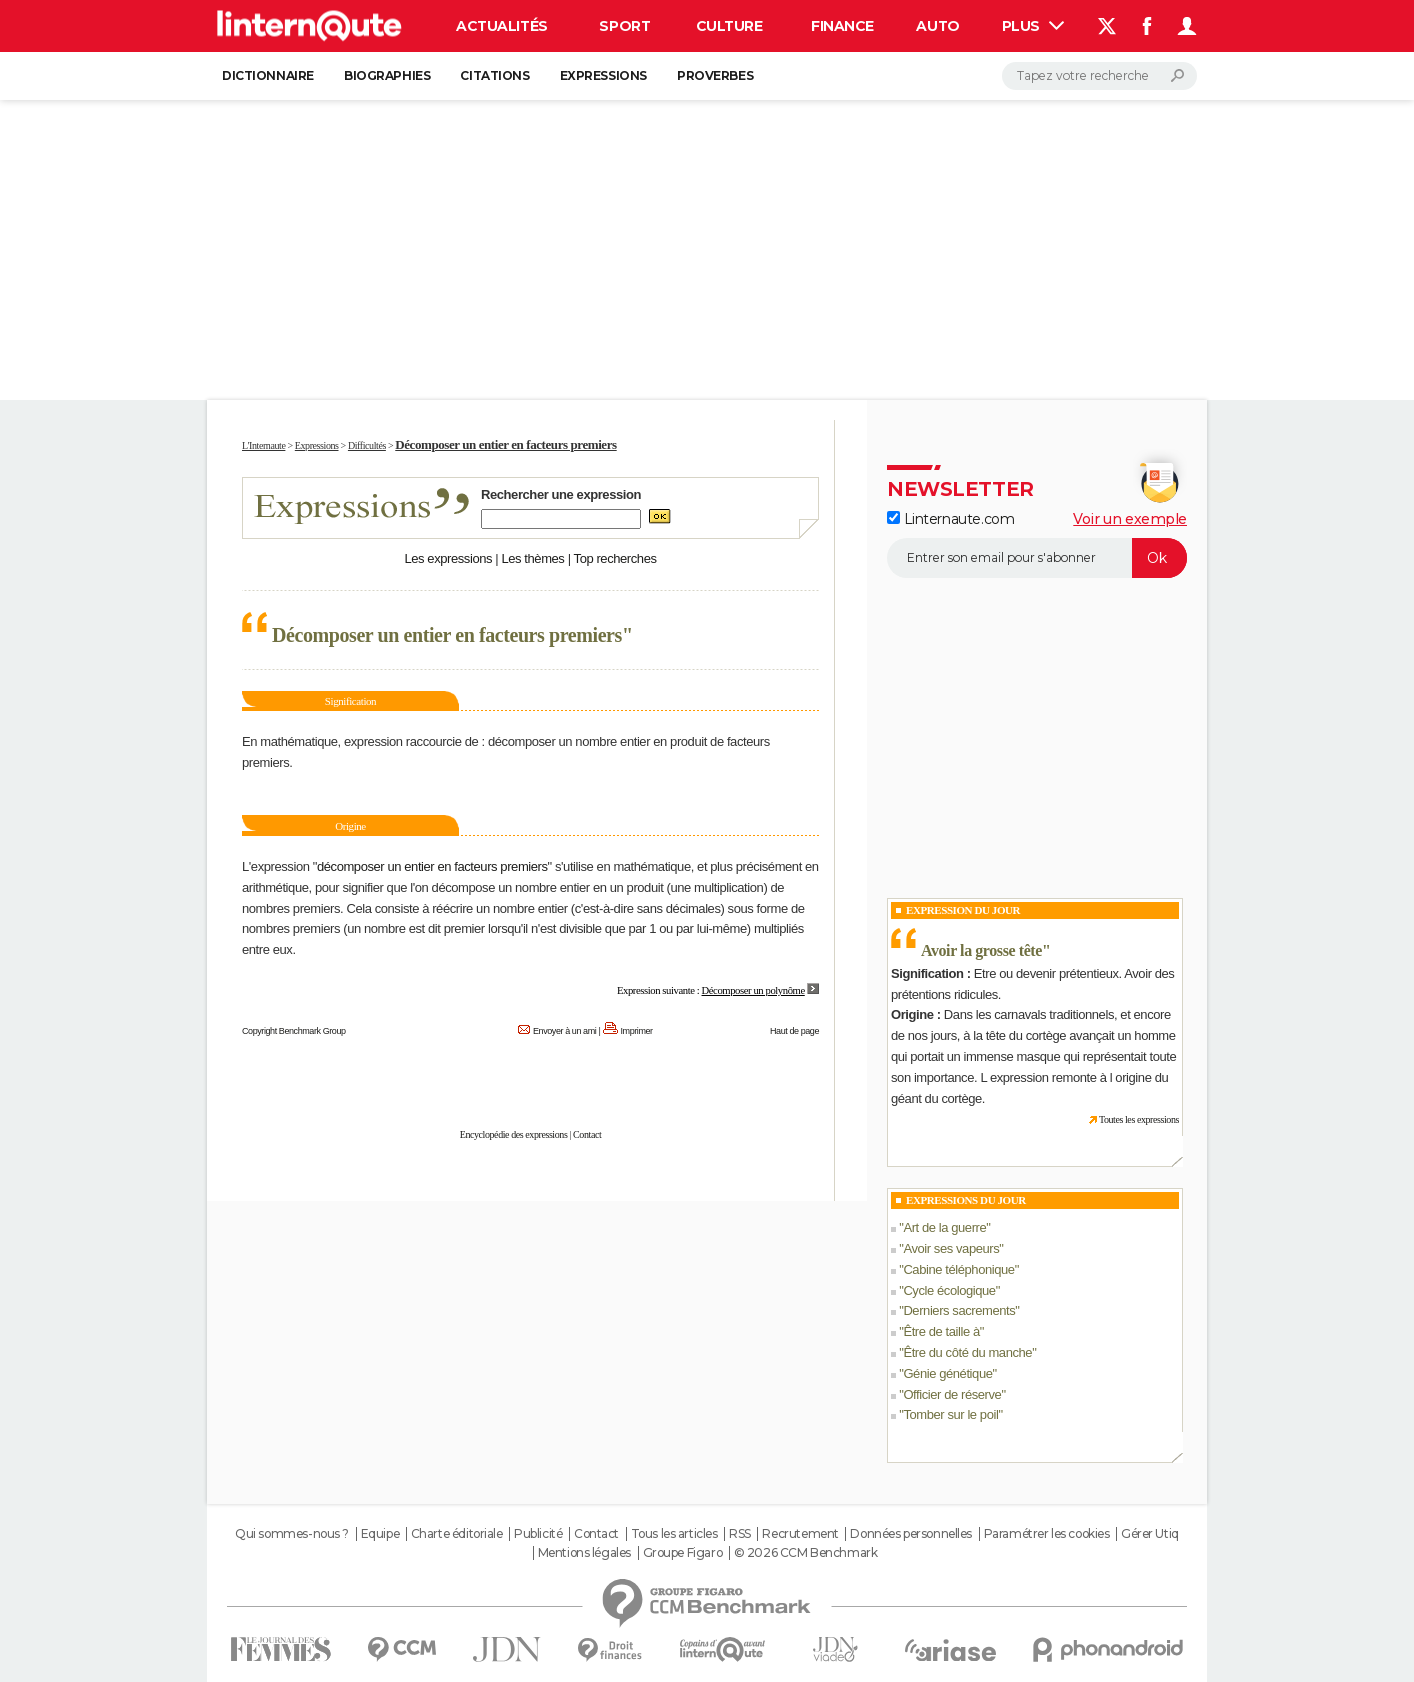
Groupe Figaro (683, 1553)
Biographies (387, 75)
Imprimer (637, 1031)
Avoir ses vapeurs (951, 1248)
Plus (1033, 26)
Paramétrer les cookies (1047, 1534)
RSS (740, 1534)
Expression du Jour (963, 910)
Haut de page (794, 1031)
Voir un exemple (1130, 519)
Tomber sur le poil (950, 1414)
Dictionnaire (268, 75)
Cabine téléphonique (958, 1269)
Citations (494, 75)
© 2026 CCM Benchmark (806, 1553)
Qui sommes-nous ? (292, 1534)
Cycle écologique (949, 1290)
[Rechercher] (1099, 76)
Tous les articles (674, 1534)
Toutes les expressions (1139, 1119)
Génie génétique (947, 1373)
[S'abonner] (1037, 558)
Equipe (380, 1534)
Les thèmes (532, 558)
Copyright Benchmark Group (294, 1031)
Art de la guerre (944, 1227)
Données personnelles (911, 1534)
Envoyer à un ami (564, 1031)
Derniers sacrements (959, 1310)
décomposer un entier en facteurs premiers (432, 866)
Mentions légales (584, 1553)
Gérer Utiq (1150, 1534)
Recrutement (800, 1534)
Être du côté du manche (967, 1352)
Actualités (502, 26)
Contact (587, 1134)
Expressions (603, 75)
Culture (729, 26)
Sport (624, 26)
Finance (842, 26)
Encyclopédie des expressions (514, 1134)
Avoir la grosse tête (981, 950)
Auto (937, 26)
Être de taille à (941, 1331)
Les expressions (448, 558)
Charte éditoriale (457, 1534)
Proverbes (715, 75)
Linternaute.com (950, 519)
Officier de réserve (952, 1394)
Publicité (538, 1534)
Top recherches (615, 558)
